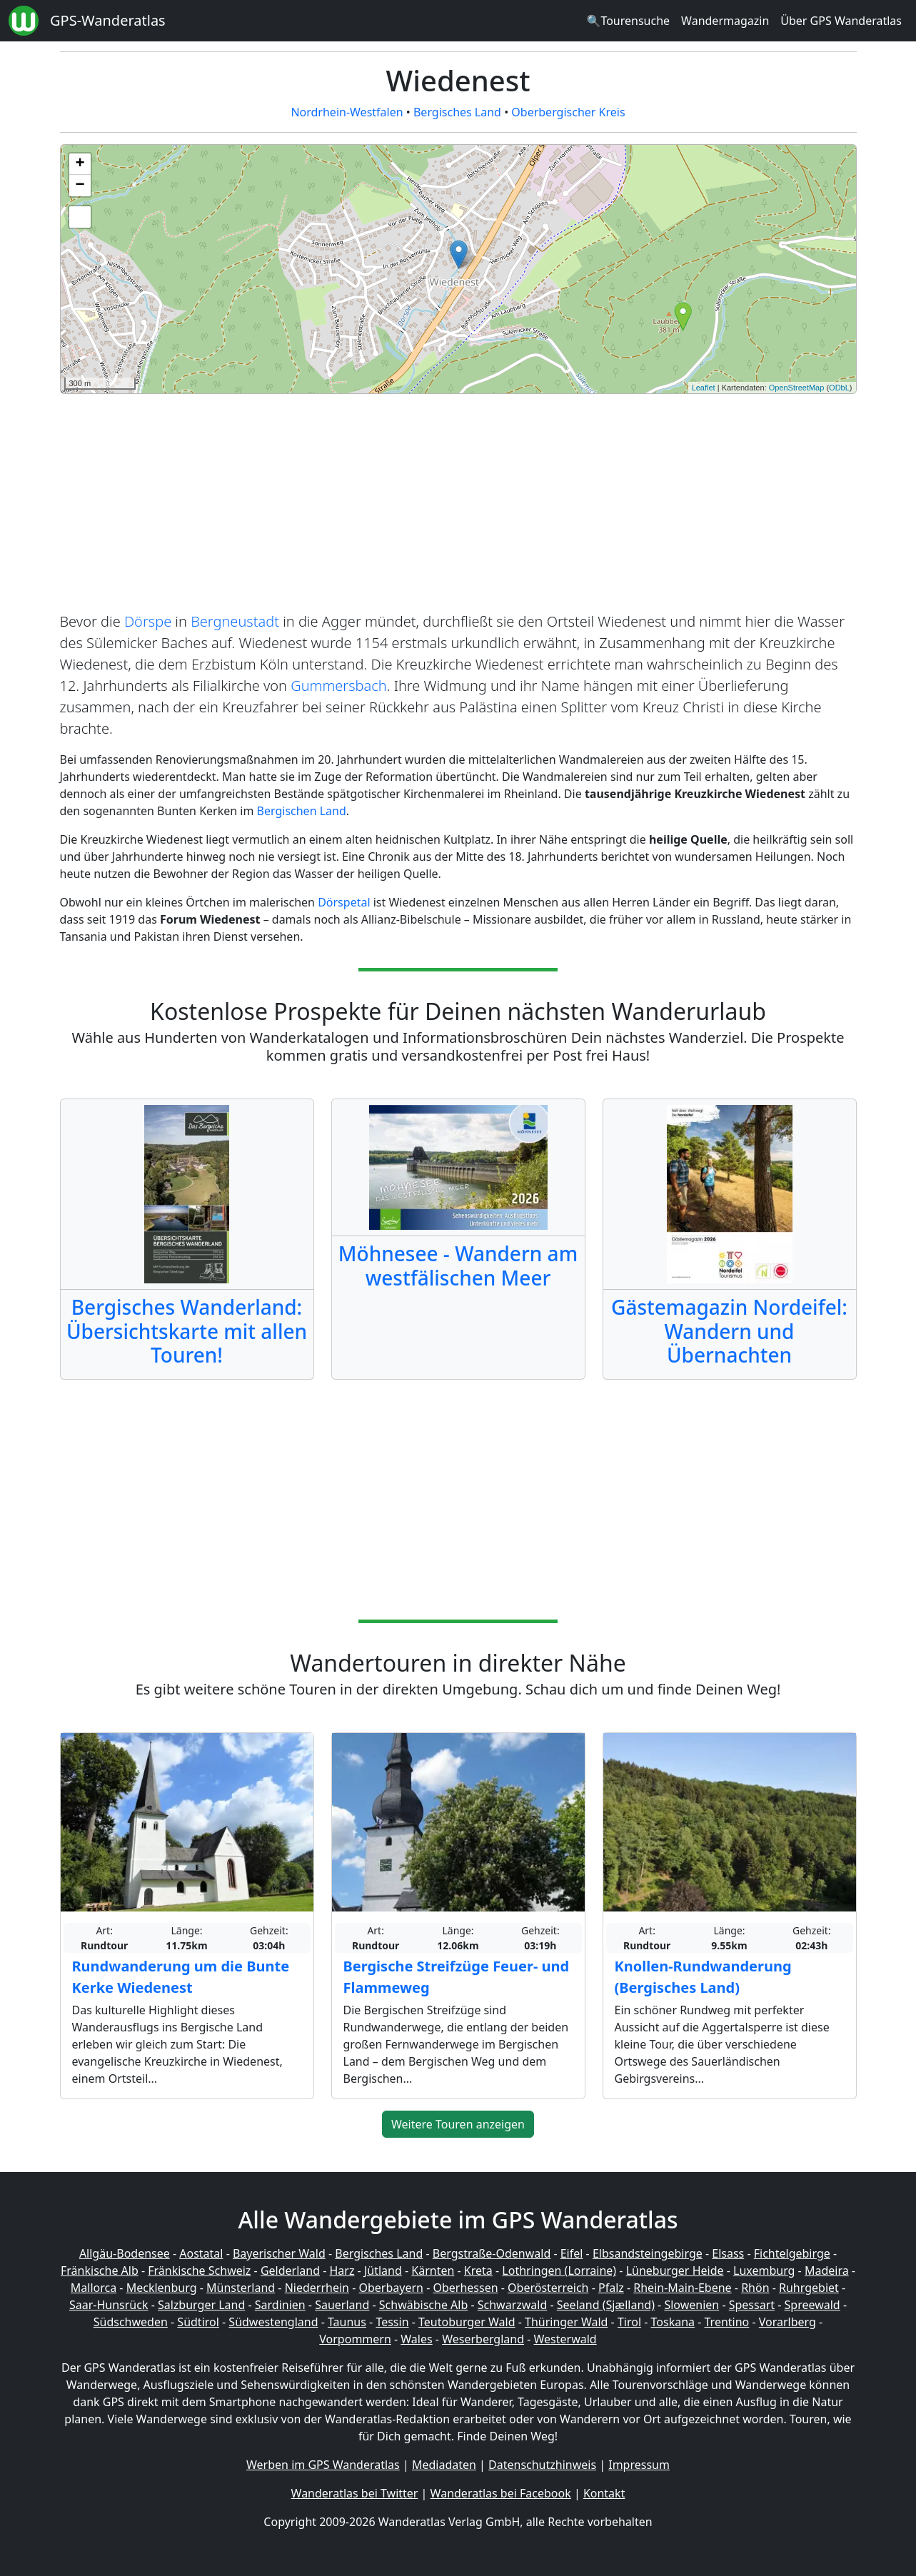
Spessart (752, 2305)
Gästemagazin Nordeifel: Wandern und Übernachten (729, 1330)
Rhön (755, 2287)
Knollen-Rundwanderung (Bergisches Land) (703, 1976)
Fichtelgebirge (792, 2253)
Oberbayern (391, 2287)
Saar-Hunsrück (109, 2305)
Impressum (639, 2465)
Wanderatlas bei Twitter (354, 2493)
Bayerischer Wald (279, 2253)
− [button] (79, 185)
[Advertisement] (458, 505)
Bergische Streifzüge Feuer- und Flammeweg (456, 1976)
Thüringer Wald (566, 2322)
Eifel (571, 2253)
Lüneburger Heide (675, 2270)
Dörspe (147, 621)
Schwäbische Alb (423, 2305)
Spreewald (812, 2305)
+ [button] (79, 164)
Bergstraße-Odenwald (491, 2253)
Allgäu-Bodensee (124, 2253)
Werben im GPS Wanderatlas (323, 2465)
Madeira (827, 2270)
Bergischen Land (301, 811)
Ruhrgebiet (809, 2287)
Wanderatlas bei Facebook (501, 2493)
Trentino (727, 2322)
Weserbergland (483, 2339)
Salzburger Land (201, 2305)
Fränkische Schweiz (199, 2270)
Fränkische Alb (100, 2270)
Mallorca (93, 2287)
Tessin (392, 2322)
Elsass (728, 2253)
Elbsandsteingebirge (648, 2253)
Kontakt (604, 2493)
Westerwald (565, 2339)
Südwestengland (273, 2322)
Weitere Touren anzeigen (458, 2124)
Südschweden (131, 2322)
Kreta (478, 2270)
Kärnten (432, 2270)
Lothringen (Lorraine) (559, 2270)
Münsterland (240, 2287)
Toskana (673, 2322)
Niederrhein (317, 2287)
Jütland (383, 2270)
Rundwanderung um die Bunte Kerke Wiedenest (181, 1976)
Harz (341, 2270)
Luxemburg (764, 2270)
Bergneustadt (235, 621)
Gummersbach (339, 685)
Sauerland (342, 2305)
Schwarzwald (513, 2305)
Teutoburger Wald (466, 2322)
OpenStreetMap (797, 387)
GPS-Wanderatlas (108, 20)
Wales (416, 2339)
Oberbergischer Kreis (568, 112)
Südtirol (198, 2322)
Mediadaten (444, 2465)
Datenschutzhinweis (542, 2465)
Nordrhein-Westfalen (347, 112)
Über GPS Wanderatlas (841, 21)
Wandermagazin (725, 21)
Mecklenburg (161, 2287)
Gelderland (290, 2270)
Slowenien (691, 2305)
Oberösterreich (548, 2287)
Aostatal (201, 2253)
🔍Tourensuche (628, 21)
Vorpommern (355, 2339)
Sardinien (280, 2305)
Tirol (629, 2322)
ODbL (839, 387)
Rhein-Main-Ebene (682, 2287)
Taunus (347, 2322)
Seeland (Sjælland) (606, 2305)
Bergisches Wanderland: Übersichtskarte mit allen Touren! (186, 1330)
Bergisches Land (457, 112)
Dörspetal (344, 902)
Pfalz (611, 2287)
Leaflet (703, 387)
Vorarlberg (787, 2322)
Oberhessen (465, 2287)
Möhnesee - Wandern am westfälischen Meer (458, 1265)
